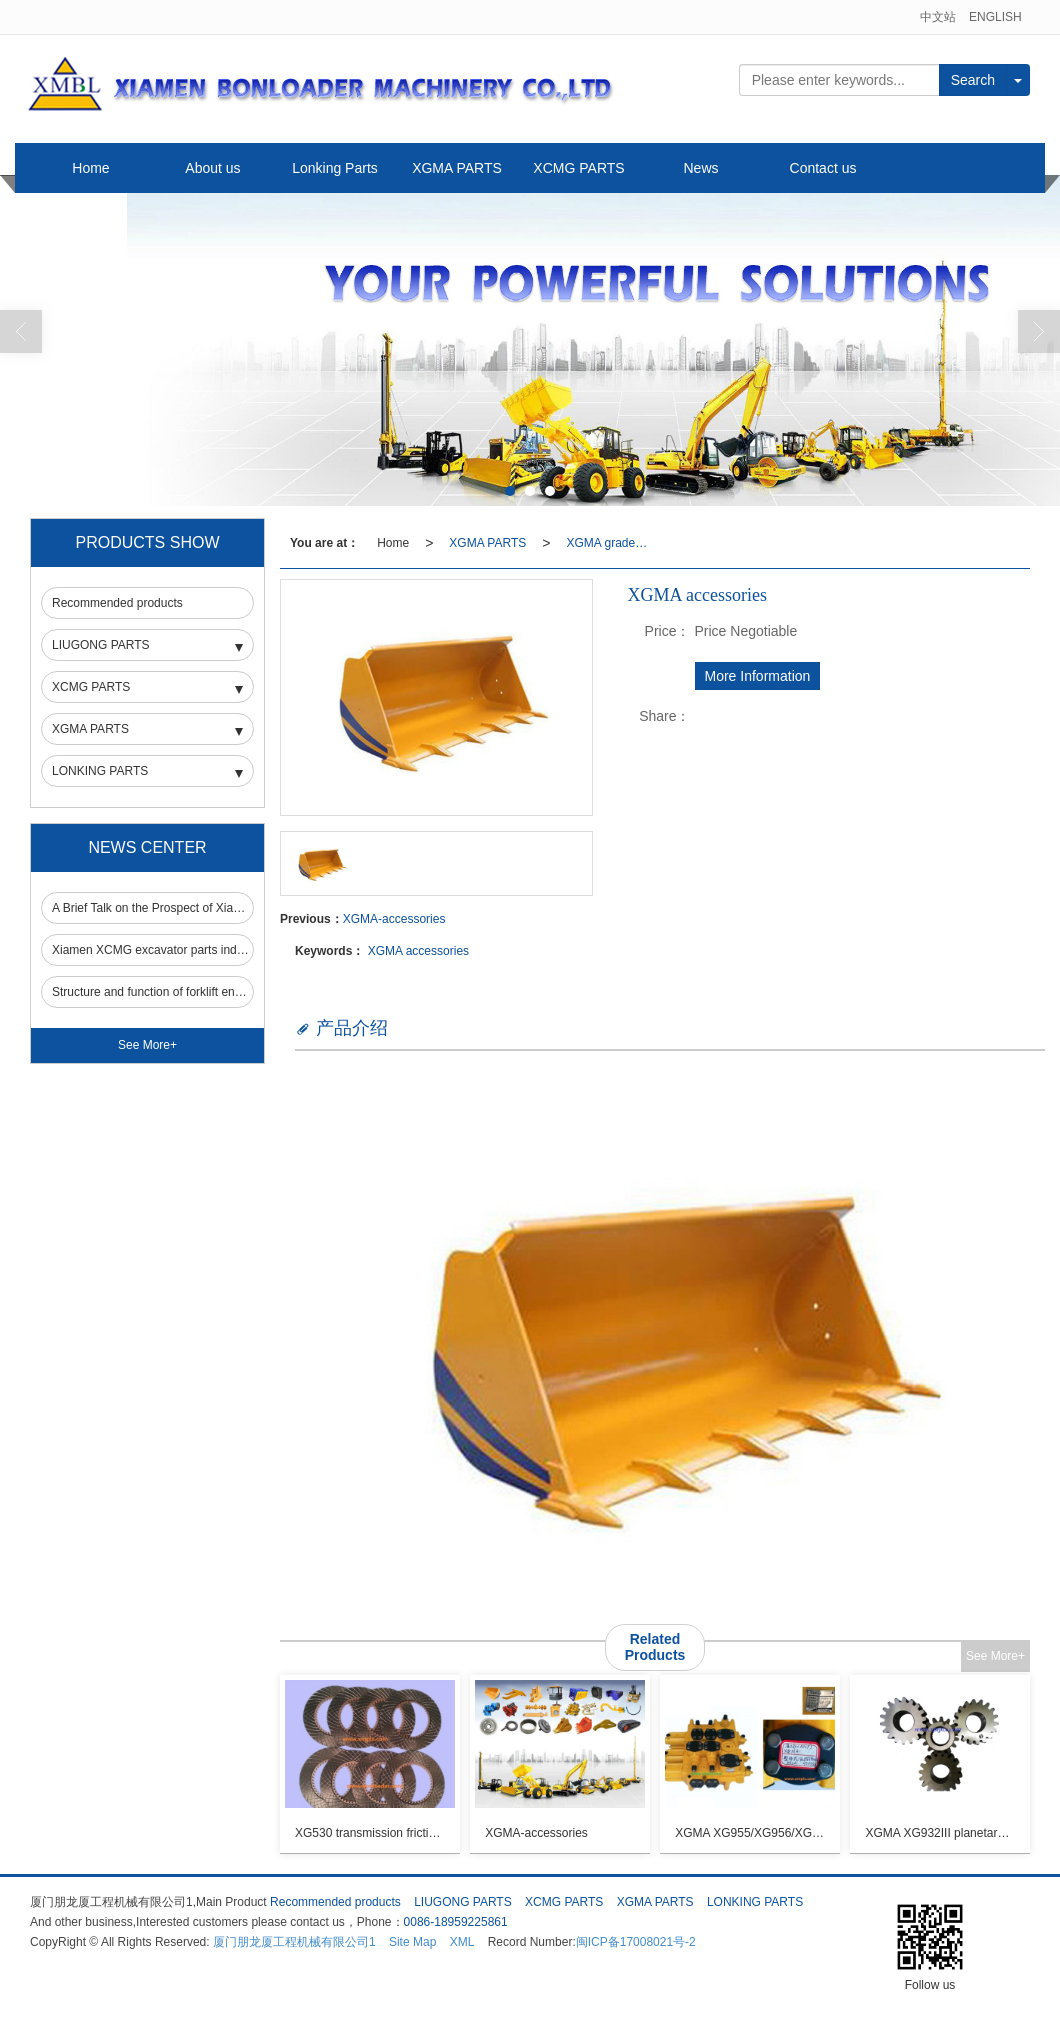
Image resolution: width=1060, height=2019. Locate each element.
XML (462, 1942)
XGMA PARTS (457, 168)
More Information (758, 676)
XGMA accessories (418, 951)
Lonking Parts (335, 168)
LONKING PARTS (100, 771)
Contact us (823, 168)
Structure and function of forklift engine (152, 992)
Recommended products (117, 603)
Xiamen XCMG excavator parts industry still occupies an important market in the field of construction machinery (152, 950)
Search (973, 80)
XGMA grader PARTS (612, 543)
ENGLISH (995, 17)
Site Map (412, 1942)
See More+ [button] (995, 1656)
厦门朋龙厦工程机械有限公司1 (294, 1942)
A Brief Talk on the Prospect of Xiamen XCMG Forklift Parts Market (152, 908)
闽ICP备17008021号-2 (636, 1942)
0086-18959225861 (456, 1922)
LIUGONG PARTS (101, 645)
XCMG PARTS (578, 168)
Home (90, 168)
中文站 (938, 17)
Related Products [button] (655, 1646)
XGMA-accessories (394, 919)
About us (212, 168)
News (700, 168)
